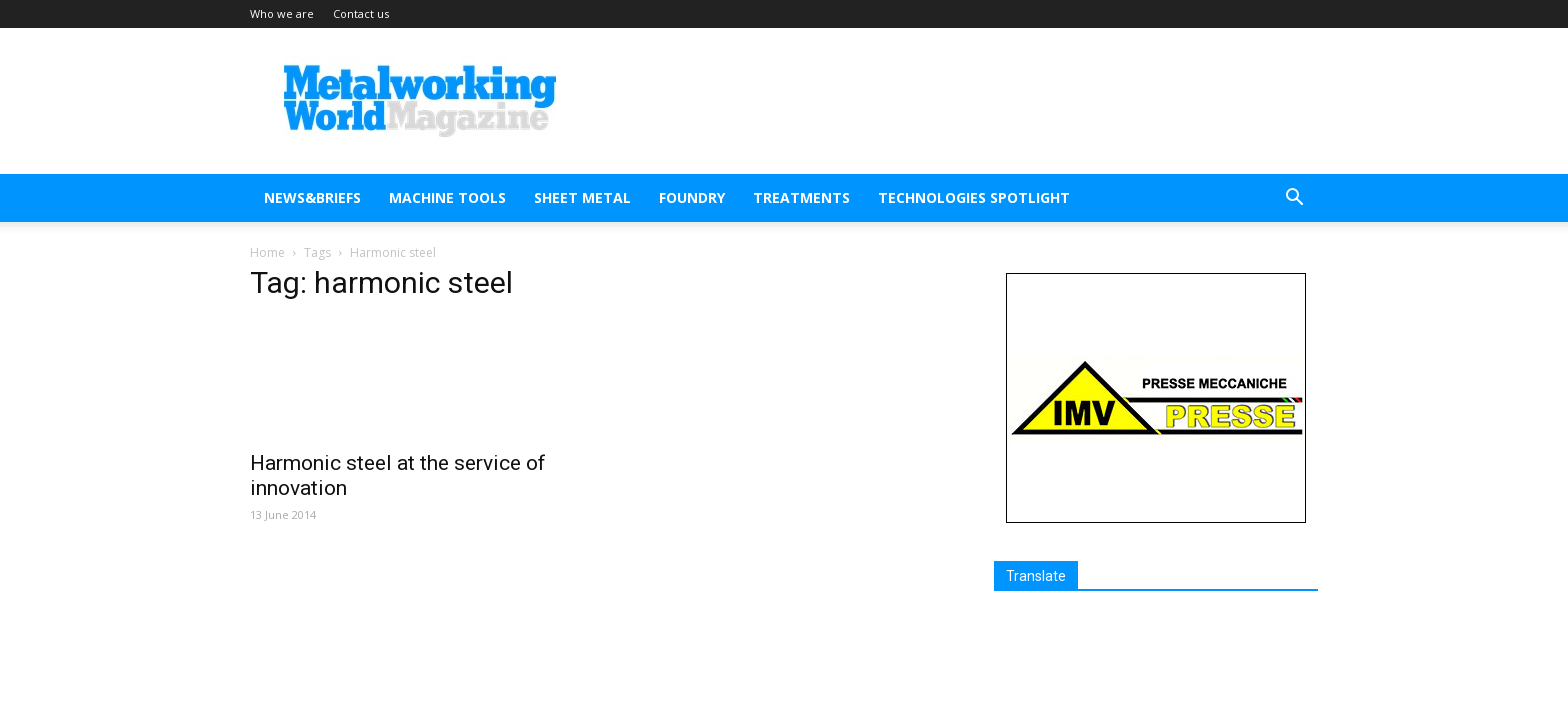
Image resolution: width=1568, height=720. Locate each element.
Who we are (282, 13)
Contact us (361, 13)
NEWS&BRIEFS (312, 197)
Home (267, 252)
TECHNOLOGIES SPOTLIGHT (974, 197)
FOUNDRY (692, 197)
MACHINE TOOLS (447, 197)
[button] (1294, 199)
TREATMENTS (801, 197)
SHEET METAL (582, 197)
